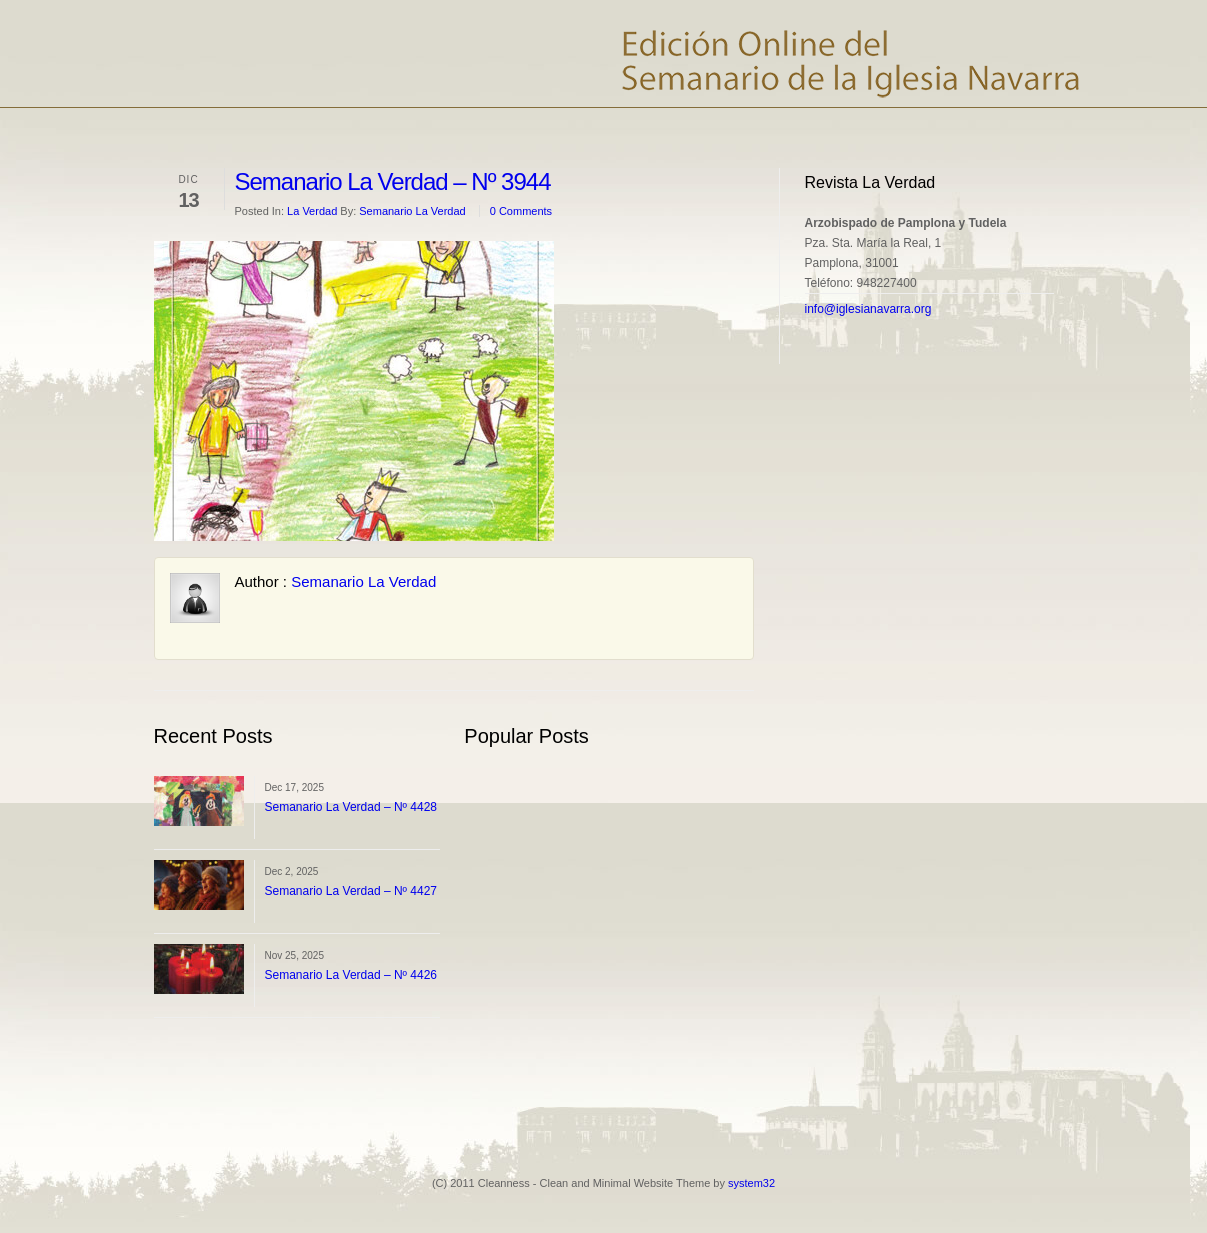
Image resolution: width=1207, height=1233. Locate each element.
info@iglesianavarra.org (868, 309)
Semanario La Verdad (412, 211)
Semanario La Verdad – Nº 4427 (351, 891)
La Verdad (312, 211)
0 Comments (521, 211)
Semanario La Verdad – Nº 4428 (351, 807)
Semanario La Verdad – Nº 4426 (351, 975)
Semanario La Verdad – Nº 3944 (393, 181)
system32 (751, 1183)
